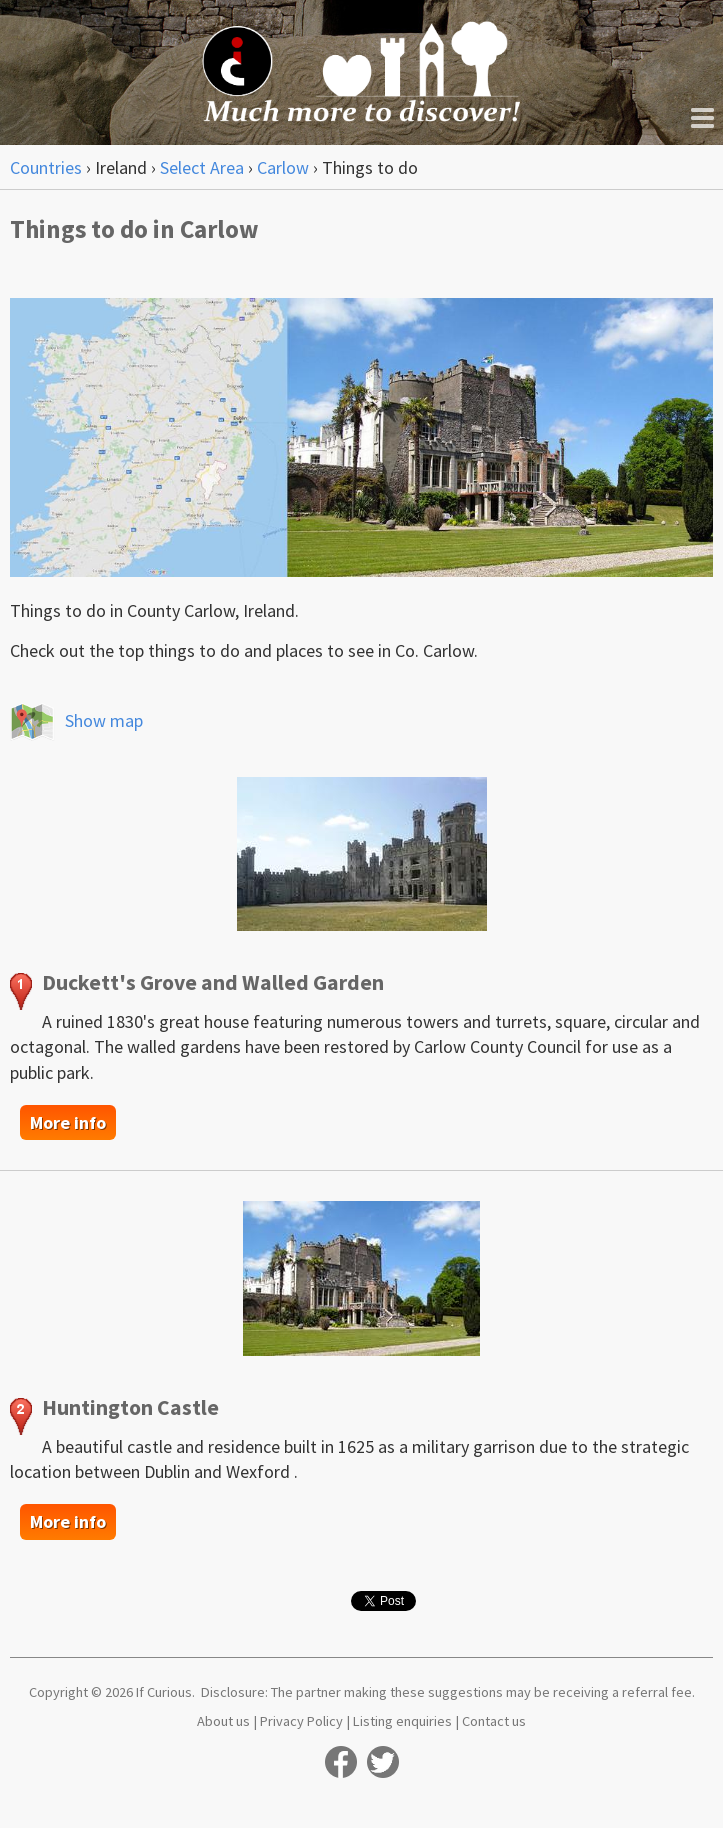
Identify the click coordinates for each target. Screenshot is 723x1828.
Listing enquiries (402, 1721)
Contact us (494, 1721)
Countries (46, 167)
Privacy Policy (301, 1721)
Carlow (283, 167)
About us (223, 1721)
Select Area (202, 167)
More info (68, 1122)
